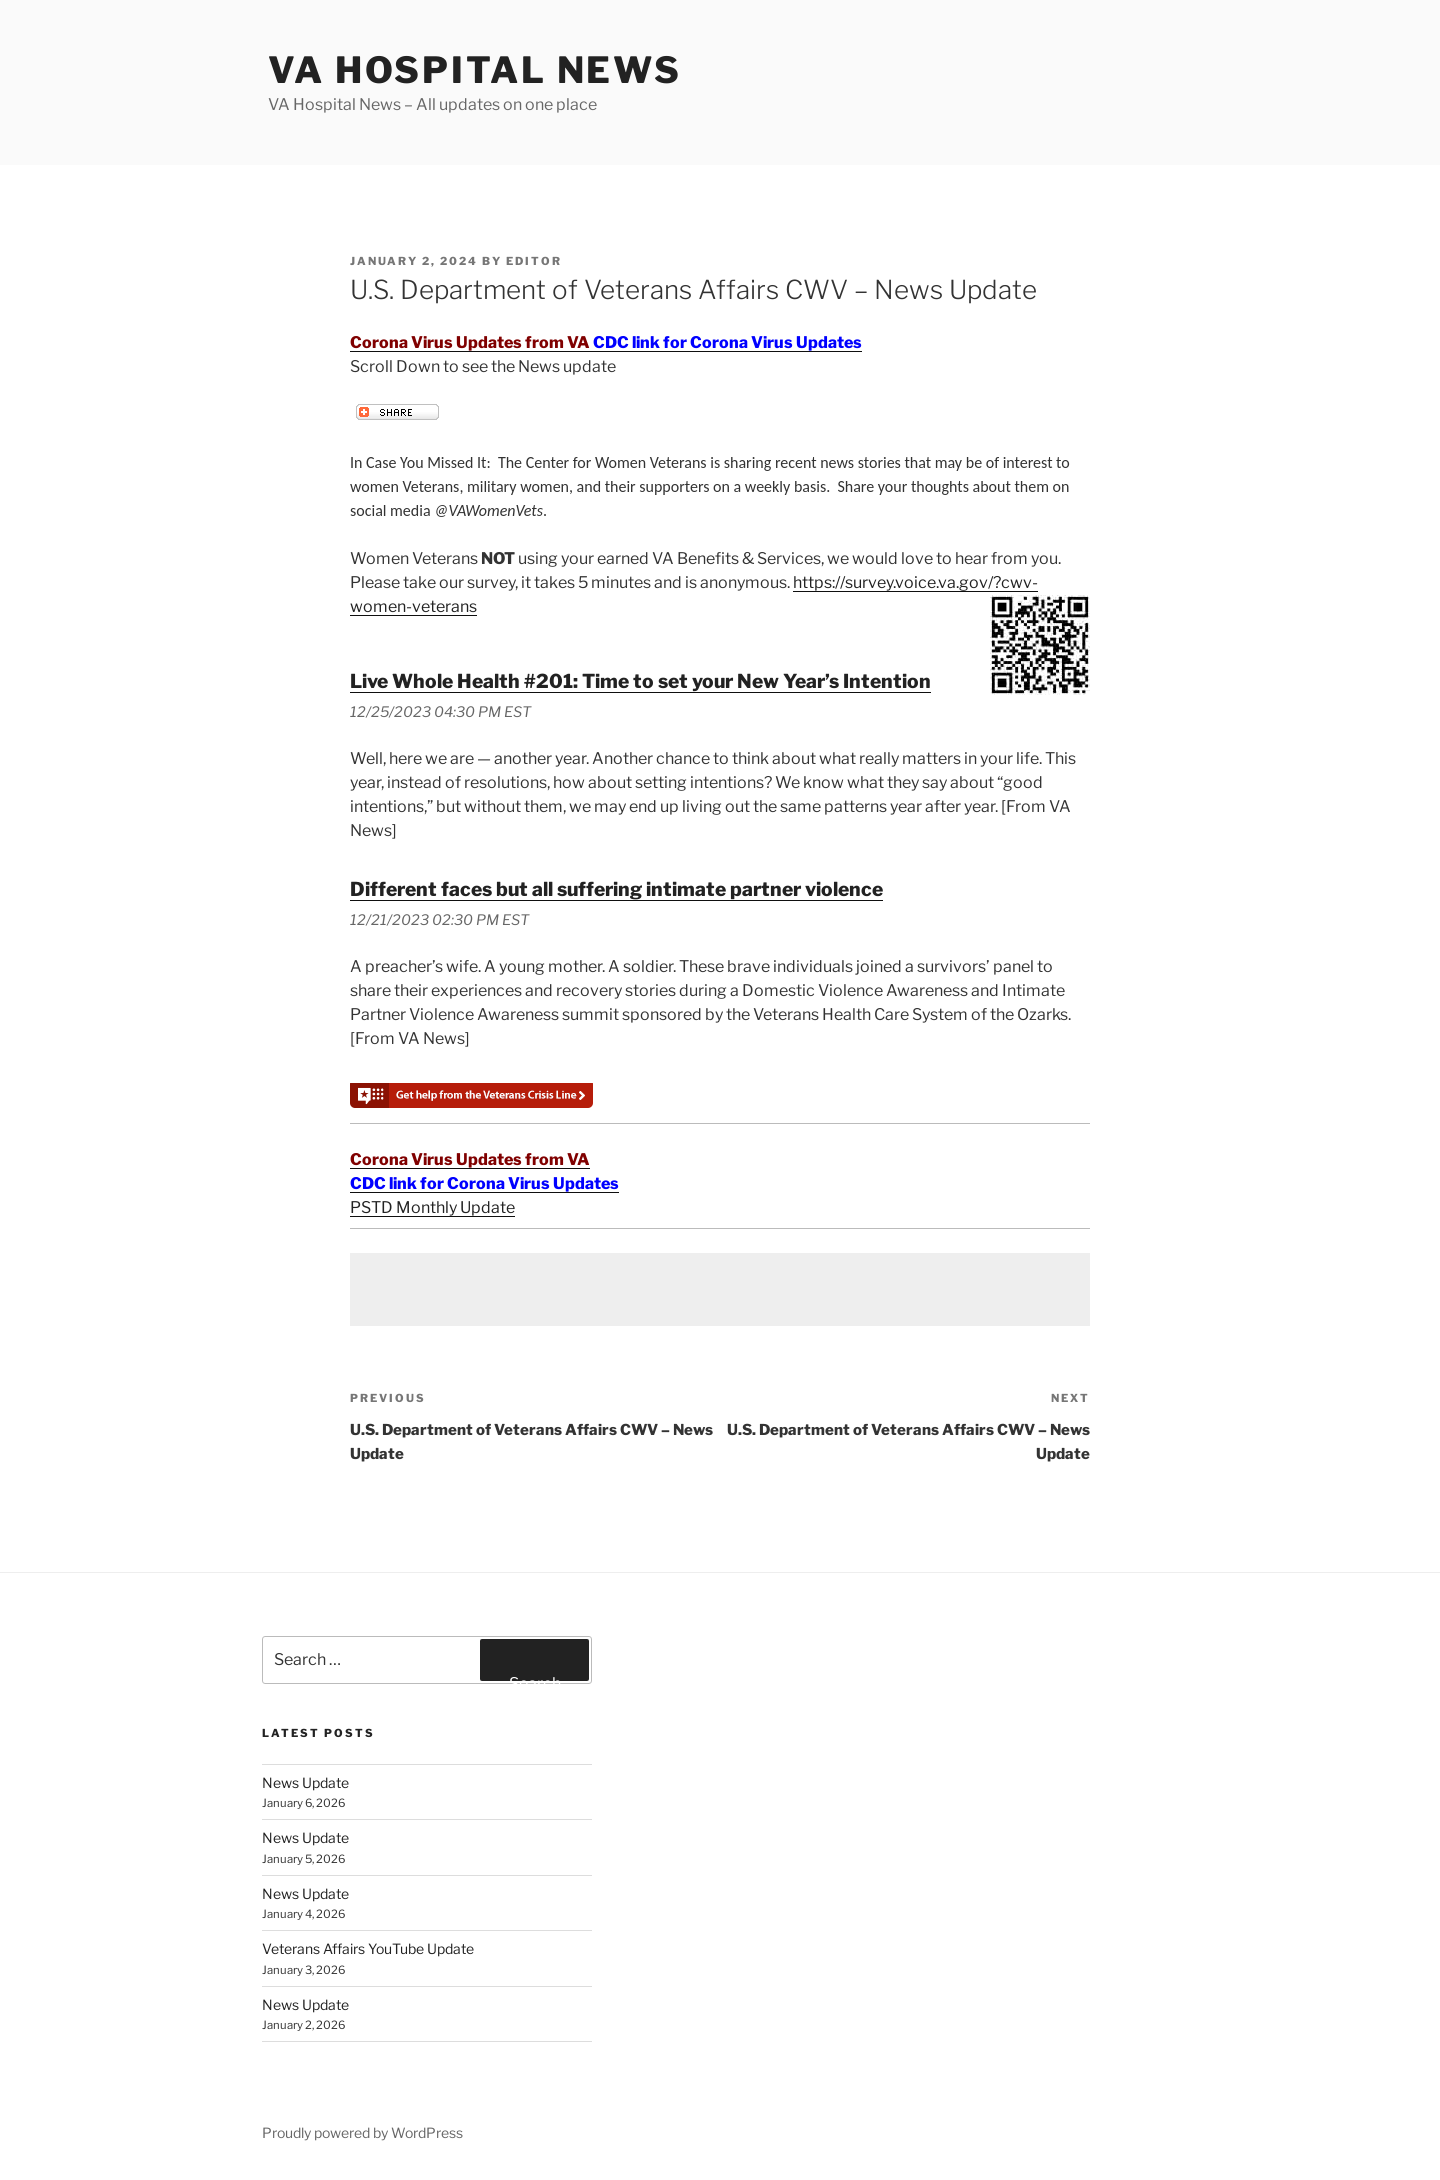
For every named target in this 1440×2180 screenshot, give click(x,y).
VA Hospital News (475, 70)
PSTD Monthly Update (432, 1207)
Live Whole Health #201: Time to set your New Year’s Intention (640, 681)
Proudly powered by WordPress (362, 2132)
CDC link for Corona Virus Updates (727, 342)
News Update (305, 1782)
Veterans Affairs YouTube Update (368, 1948)
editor (534, 261)
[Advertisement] (720, 1289)
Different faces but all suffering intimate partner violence (616, 889)
